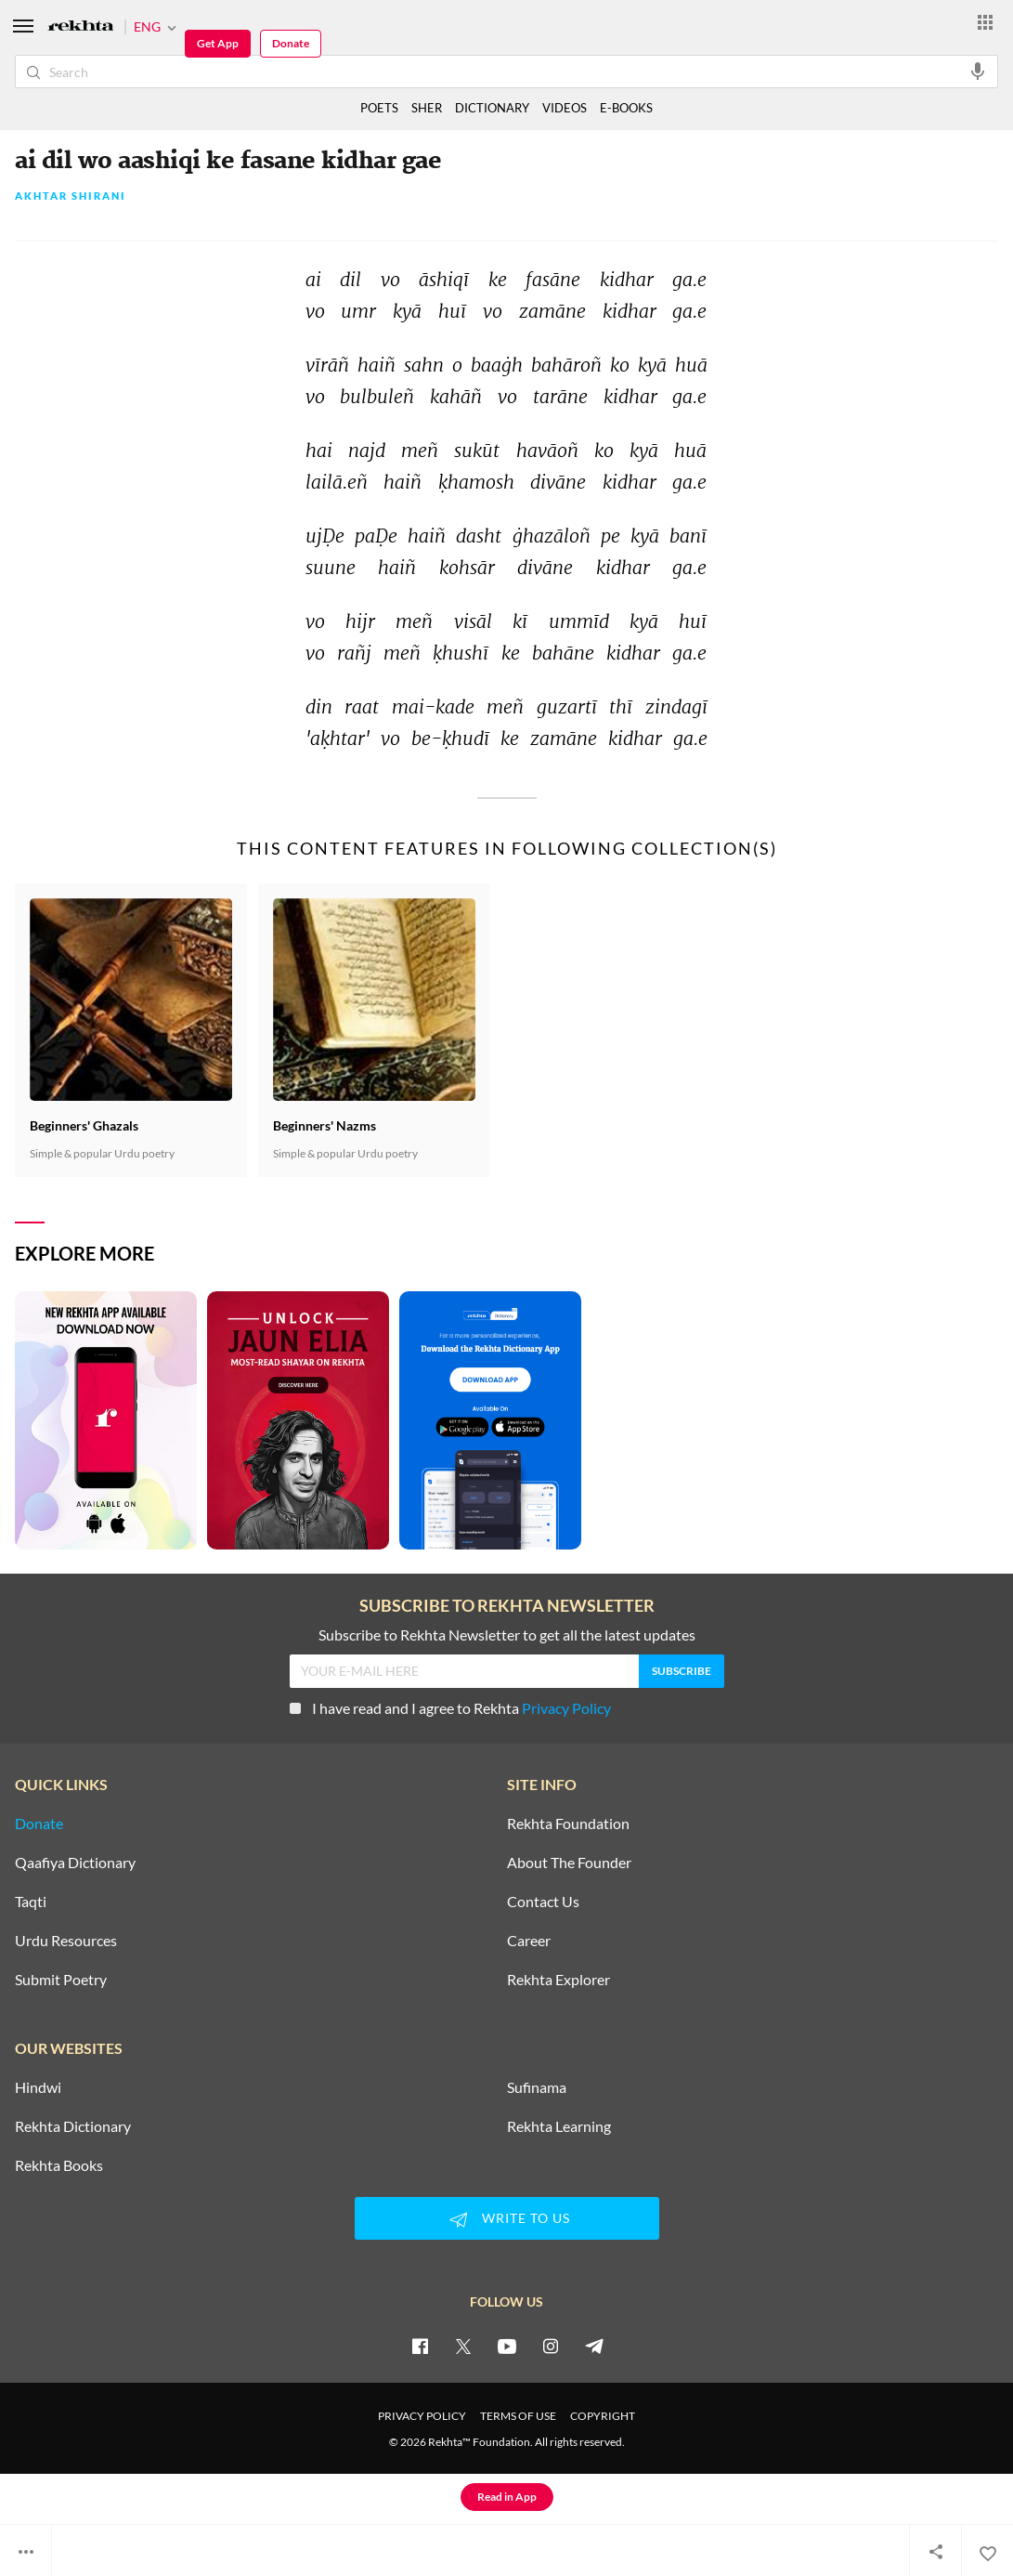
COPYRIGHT (602, 2416)
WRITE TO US (507, 2219)
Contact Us (543, 1901)
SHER (426, 107)
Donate (290, 43)
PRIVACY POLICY (422, 2416)
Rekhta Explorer (558, 1979)
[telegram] (594, 2345)
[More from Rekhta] (985, 21)
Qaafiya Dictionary (75, 1862)
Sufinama (536, 2087)
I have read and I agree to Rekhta (450, 1708)
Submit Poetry (61, 1979)
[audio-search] (978, 70)
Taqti (30, 1901)
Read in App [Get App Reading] (507, 2497)
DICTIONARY (492, 107)
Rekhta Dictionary (73, 2126)
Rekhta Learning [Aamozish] (559, 2126)
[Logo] (81, 27)
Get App (218, 43)
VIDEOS (564, 107)
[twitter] (463, 2345)
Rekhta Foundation (568, 1823)
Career (529, 1940)
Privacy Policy (566, 1708)
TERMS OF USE (518, 2416)
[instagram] (550, 2345)
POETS (379, 107)
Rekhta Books (59, 2165)
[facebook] (420, 2345)
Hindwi (38, 2087)
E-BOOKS (626, 107)
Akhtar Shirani (70, 196)
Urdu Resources (66, 1940)
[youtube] (507, 2345)
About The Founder (569, 1862)
